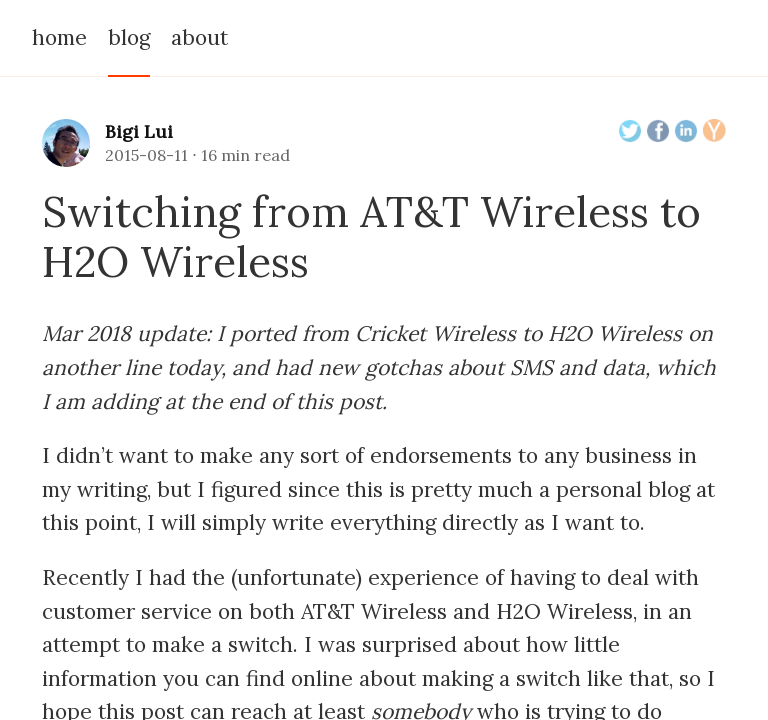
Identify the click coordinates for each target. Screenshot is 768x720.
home (59, 37)
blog (129, 37)
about (199, 37)
